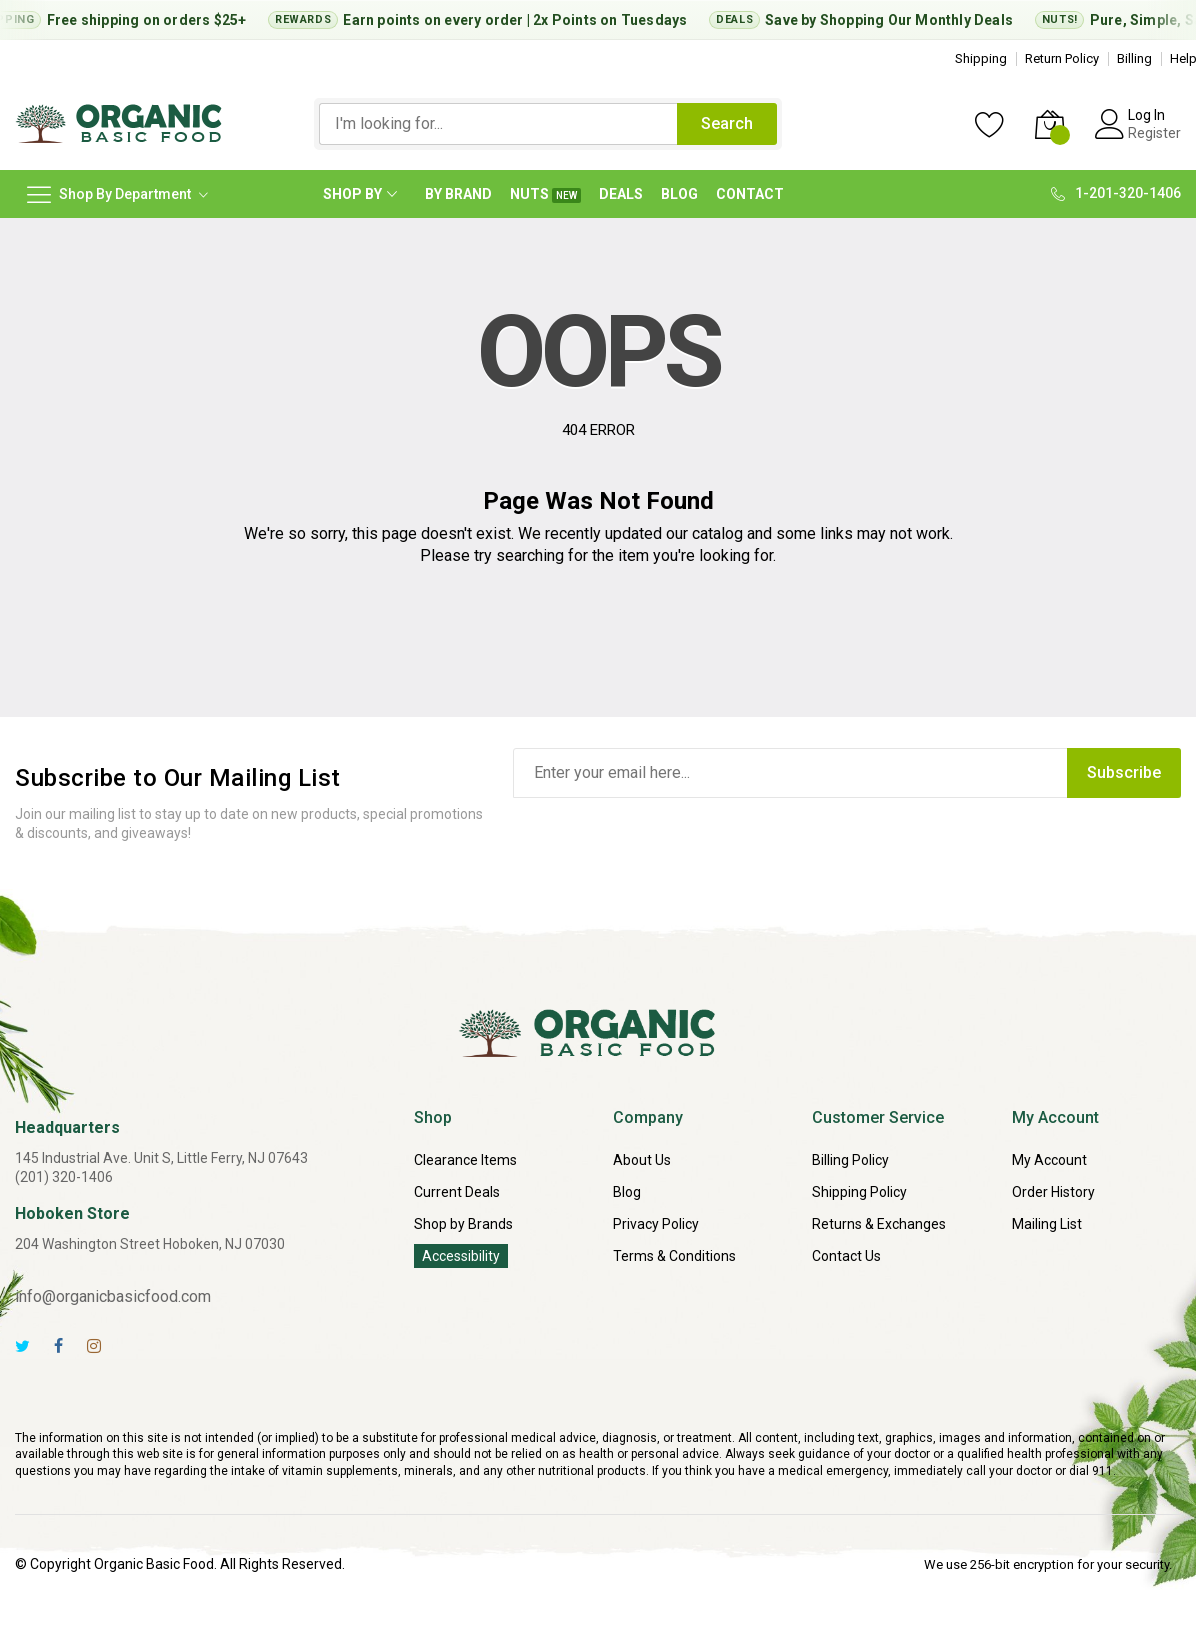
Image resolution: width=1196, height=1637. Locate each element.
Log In (1146, 115)
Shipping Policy (859, 1192)
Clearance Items (465, 1160)
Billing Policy (850, 1160)
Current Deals (457, 1192)
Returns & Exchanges (879, 1224)
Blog (627, 1192)
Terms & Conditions (674, 1256)
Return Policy (1062, 58)
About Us (642, 1160)
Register (1154, 133)
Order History (1053, 1192)
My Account (1049, 1160)
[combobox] (498, 124)
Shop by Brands (463, 1224)
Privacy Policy (656, 1224)
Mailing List (1047, 1224)
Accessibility (461, 1256)
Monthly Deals (970, 20)
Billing (1134, 58)
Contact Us (846, 1256)
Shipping (981, 58)
